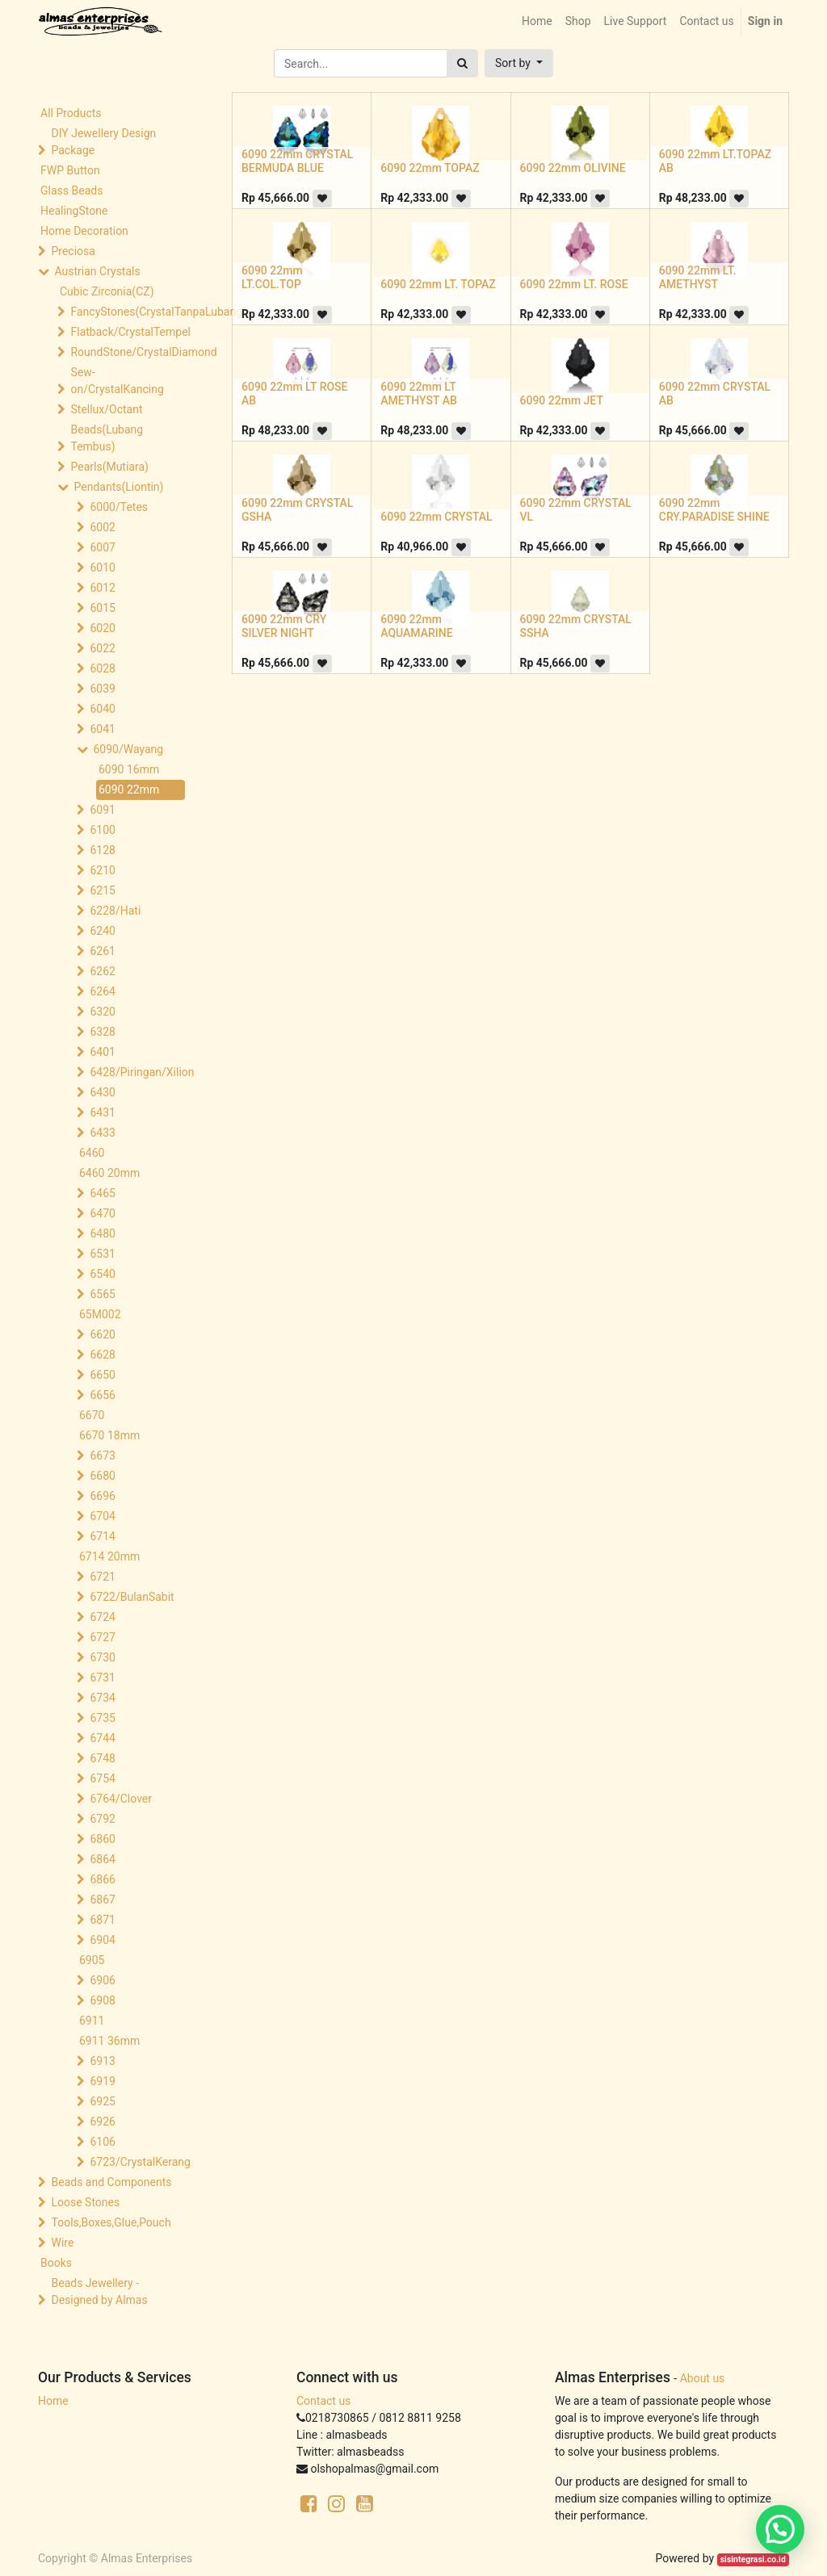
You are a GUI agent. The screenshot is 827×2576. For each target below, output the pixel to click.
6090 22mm (129, 789)
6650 (102, 1374)
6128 (102, 850)
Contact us (323, 2400)
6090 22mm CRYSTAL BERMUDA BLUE (297, 161)
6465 (102, 1193)
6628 (102, 1354)
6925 (102, 2101)
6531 (102, 1253)
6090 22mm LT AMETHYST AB (418, 393)
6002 (102, 527)
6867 (102, 1899)
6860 (102, 1839)
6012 (102, 587)
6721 (102, 1576)
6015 (102, 607)
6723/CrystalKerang (140, 2161)
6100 (102, 829)
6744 (102, 1738)
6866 (102, 1879)
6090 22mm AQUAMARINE (416, 626)
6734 (102, 1697)
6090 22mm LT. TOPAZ (438, 284)
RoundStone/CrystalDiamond (129, 352)
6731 (102, 1677)
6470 (102, 1213)
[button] (519, 63)
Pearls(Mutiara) (109, 466)
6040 (102, 708)
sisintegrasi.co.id (753, 2559)
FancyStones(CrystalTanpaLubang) (129, 311)
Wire (62, 2242)
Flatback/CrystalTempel (129, 331)
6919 (102, 2081)
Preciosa (72, 251)
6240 (102, 930)
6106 (102, 2141)
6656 (102, 1395)
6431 (102, 1112)
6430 (102, 1092)
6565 (102, 1294)
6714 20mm (109, 1556)
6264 (102, 991)
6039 (102, 688)
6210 (102, 870)
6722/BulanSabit (132, 1596)
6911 (91, 2020)
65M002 (100, 1314)
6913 (102, 2061)
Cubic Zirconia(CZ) (107, 291)
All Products (71, 113)
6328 (102, 1031)
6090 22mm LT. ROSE (574, 284)
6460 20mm (109, 1173)
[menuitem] (537, 21)
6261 (102, 951)
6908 (102, 2000)
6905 (91, 1960)
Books (56, 2262)
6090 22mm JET (561, 400)
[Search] (462, 63)
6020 (102, 628)
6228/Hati (115, 910)
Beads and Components (111, 2182)
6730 (102, 1657)
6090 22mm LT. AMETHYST (698, 277)
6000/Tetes (119, 507)
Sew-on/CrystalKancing (116, 381)
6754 (102, 1778)
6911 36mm (109, 2040)
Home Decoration (84, 230)
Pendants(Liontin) (118, 486)
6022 (102, 648)
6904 (102, 1939)
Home (53, 2400)
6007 (102, 547)
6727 (102, 1637)
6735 (102, 1717)
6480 (102, 1233)
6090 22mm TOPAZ (429, 167)
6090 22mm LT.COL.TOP (272, 277)
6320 (102, 1011)
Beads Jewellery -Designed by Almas (99, 2291)
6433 (102, 1132)
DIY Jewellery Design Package (103, 142)
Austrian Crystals (97, 271)
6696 (102, 1495)
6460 (91, 1152)
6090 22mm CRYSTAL (436, 516)
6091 (102, 809)
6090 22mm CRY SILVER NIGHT (283, 626)
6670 (91, 1415)
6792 (102, 1818)
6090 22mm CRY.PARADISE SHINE (714, 509)
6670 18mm (109, 1435)
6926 (102, 2121)
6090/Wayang (128, 749)
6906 (102, 1980)
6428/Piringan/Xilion (141, 1072)
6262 (102, 971)
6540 (102, 1273)
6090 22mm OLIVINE (573, 167)
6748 (102, 1758)
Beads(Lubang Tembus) (106, 438)
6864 (102, 1859)
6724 (102, 1617)
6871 (102, 1919)
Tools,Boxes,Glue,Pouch (110, 2222)
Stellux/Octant (106, 409)
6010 (102, 567)
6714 (102, 1536)
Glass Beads (71, 190)
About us (702, 2378)
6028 (102, 668)
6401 (102, 1051)
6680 (102, 1475)
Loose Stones (85, 2202)
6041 (102, 729)
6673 (102, 1455)
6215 (102, 890)
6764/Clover (121, 1798)
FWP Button (70, 170)
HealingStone (73, 210)
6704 (102, 1516)
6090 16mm (129, 769)
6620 (102, 1334)
